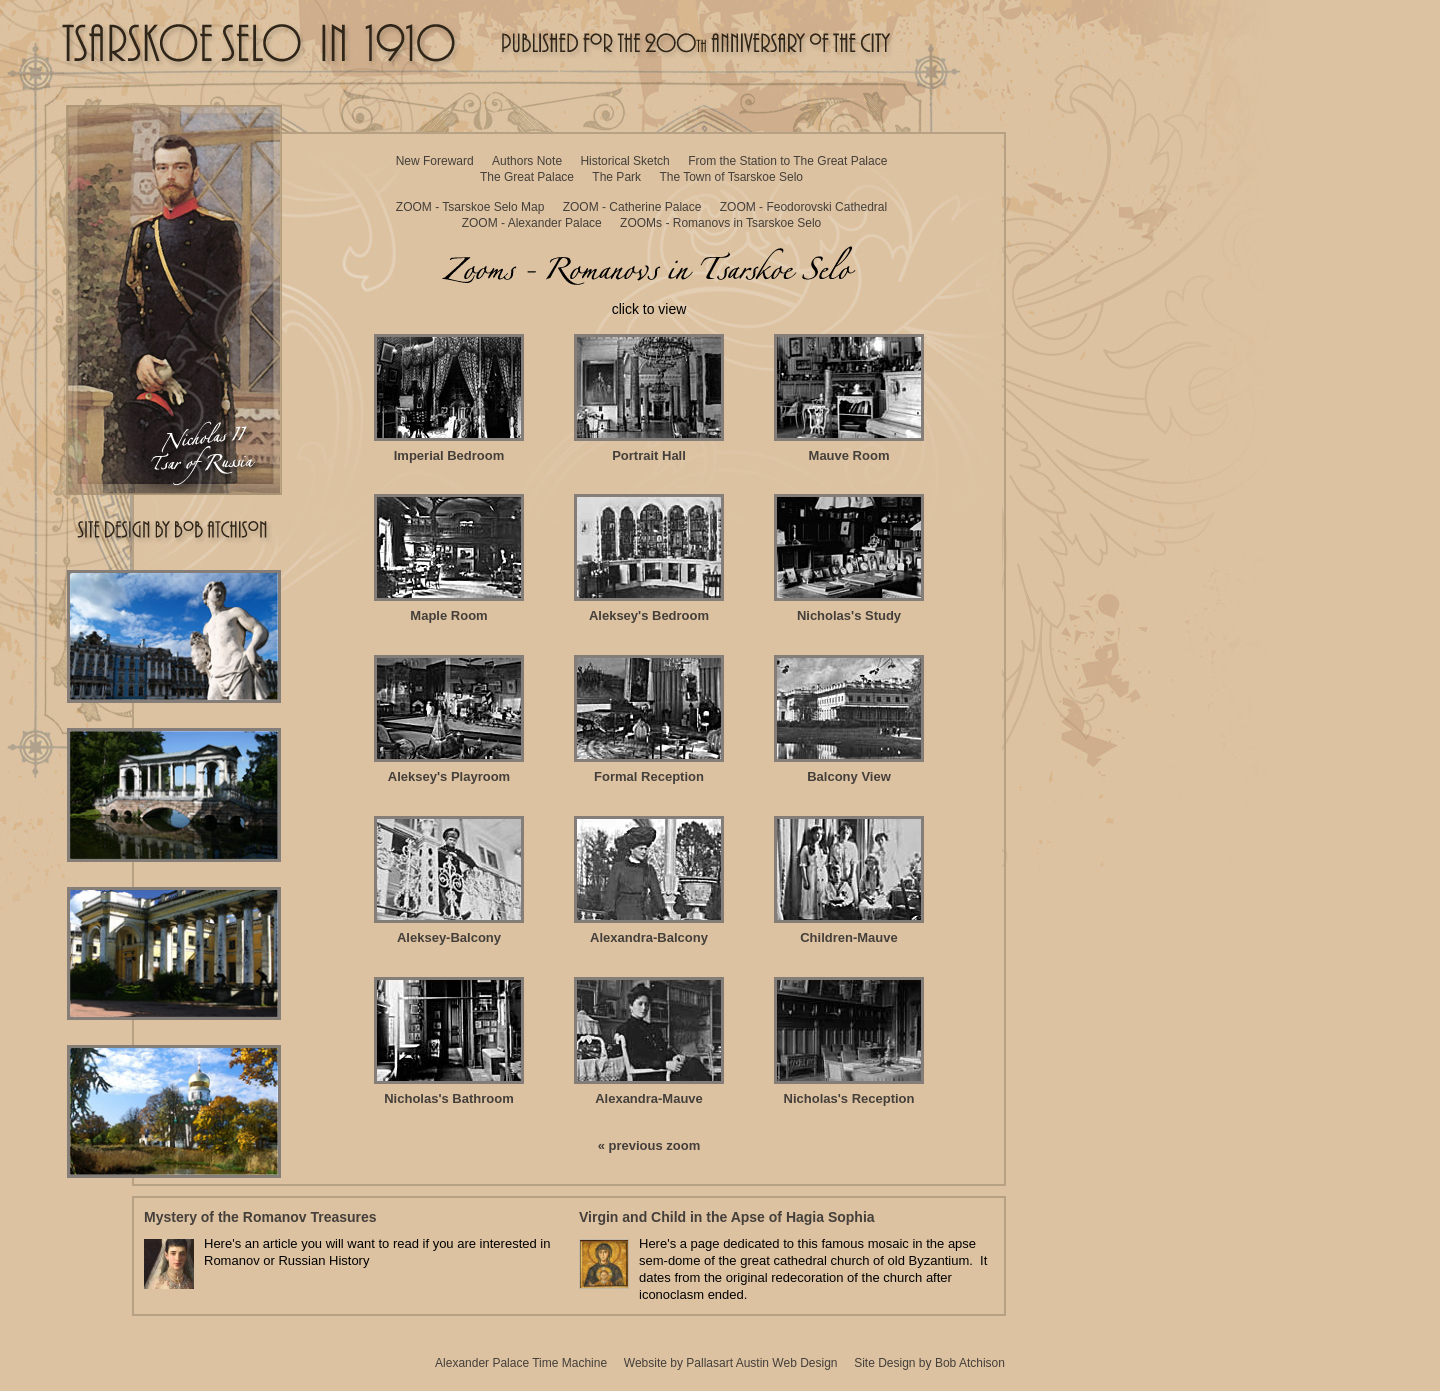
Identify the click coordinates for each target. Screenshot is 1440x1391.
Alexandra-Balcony (649, 880)
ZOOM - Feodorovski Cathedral (803, 207)
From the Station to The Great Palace (787, 161)
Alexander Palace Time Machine (521, 1363)
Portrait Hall (649, 398)
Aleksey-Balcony (449, 880)
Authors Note (527, 161)
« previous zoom (649, 1145)
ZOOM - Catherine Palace (632, 207)
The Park (616, 177)
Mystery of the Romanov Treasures (260, 1217)
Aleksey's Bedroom (649, 558)
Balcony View (849, 719)
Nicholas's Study (849, 558)
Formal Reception (649, 719)
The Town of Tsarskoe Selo (731, 177)
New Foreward (435, 161)
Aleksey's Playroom (449, 719)
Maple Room (449, 558)
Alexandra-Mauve (649, 1041)
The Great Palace (527, 177)
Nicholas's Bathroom (449, 1041)
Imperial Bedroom (449, 398)
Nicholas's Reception (849, 1041)
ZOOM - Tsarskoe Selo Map (470, 207)
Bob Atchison (970, 1363)
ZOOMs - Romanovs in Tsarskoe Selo (720, 223)
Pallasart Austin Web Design (761, 1363)
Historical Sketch (624, 161)
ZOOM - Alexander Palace (532, 223)
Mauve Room (849, 398)
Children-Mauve (849, 880)
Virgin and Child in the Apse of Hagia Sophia (727, 1217)
